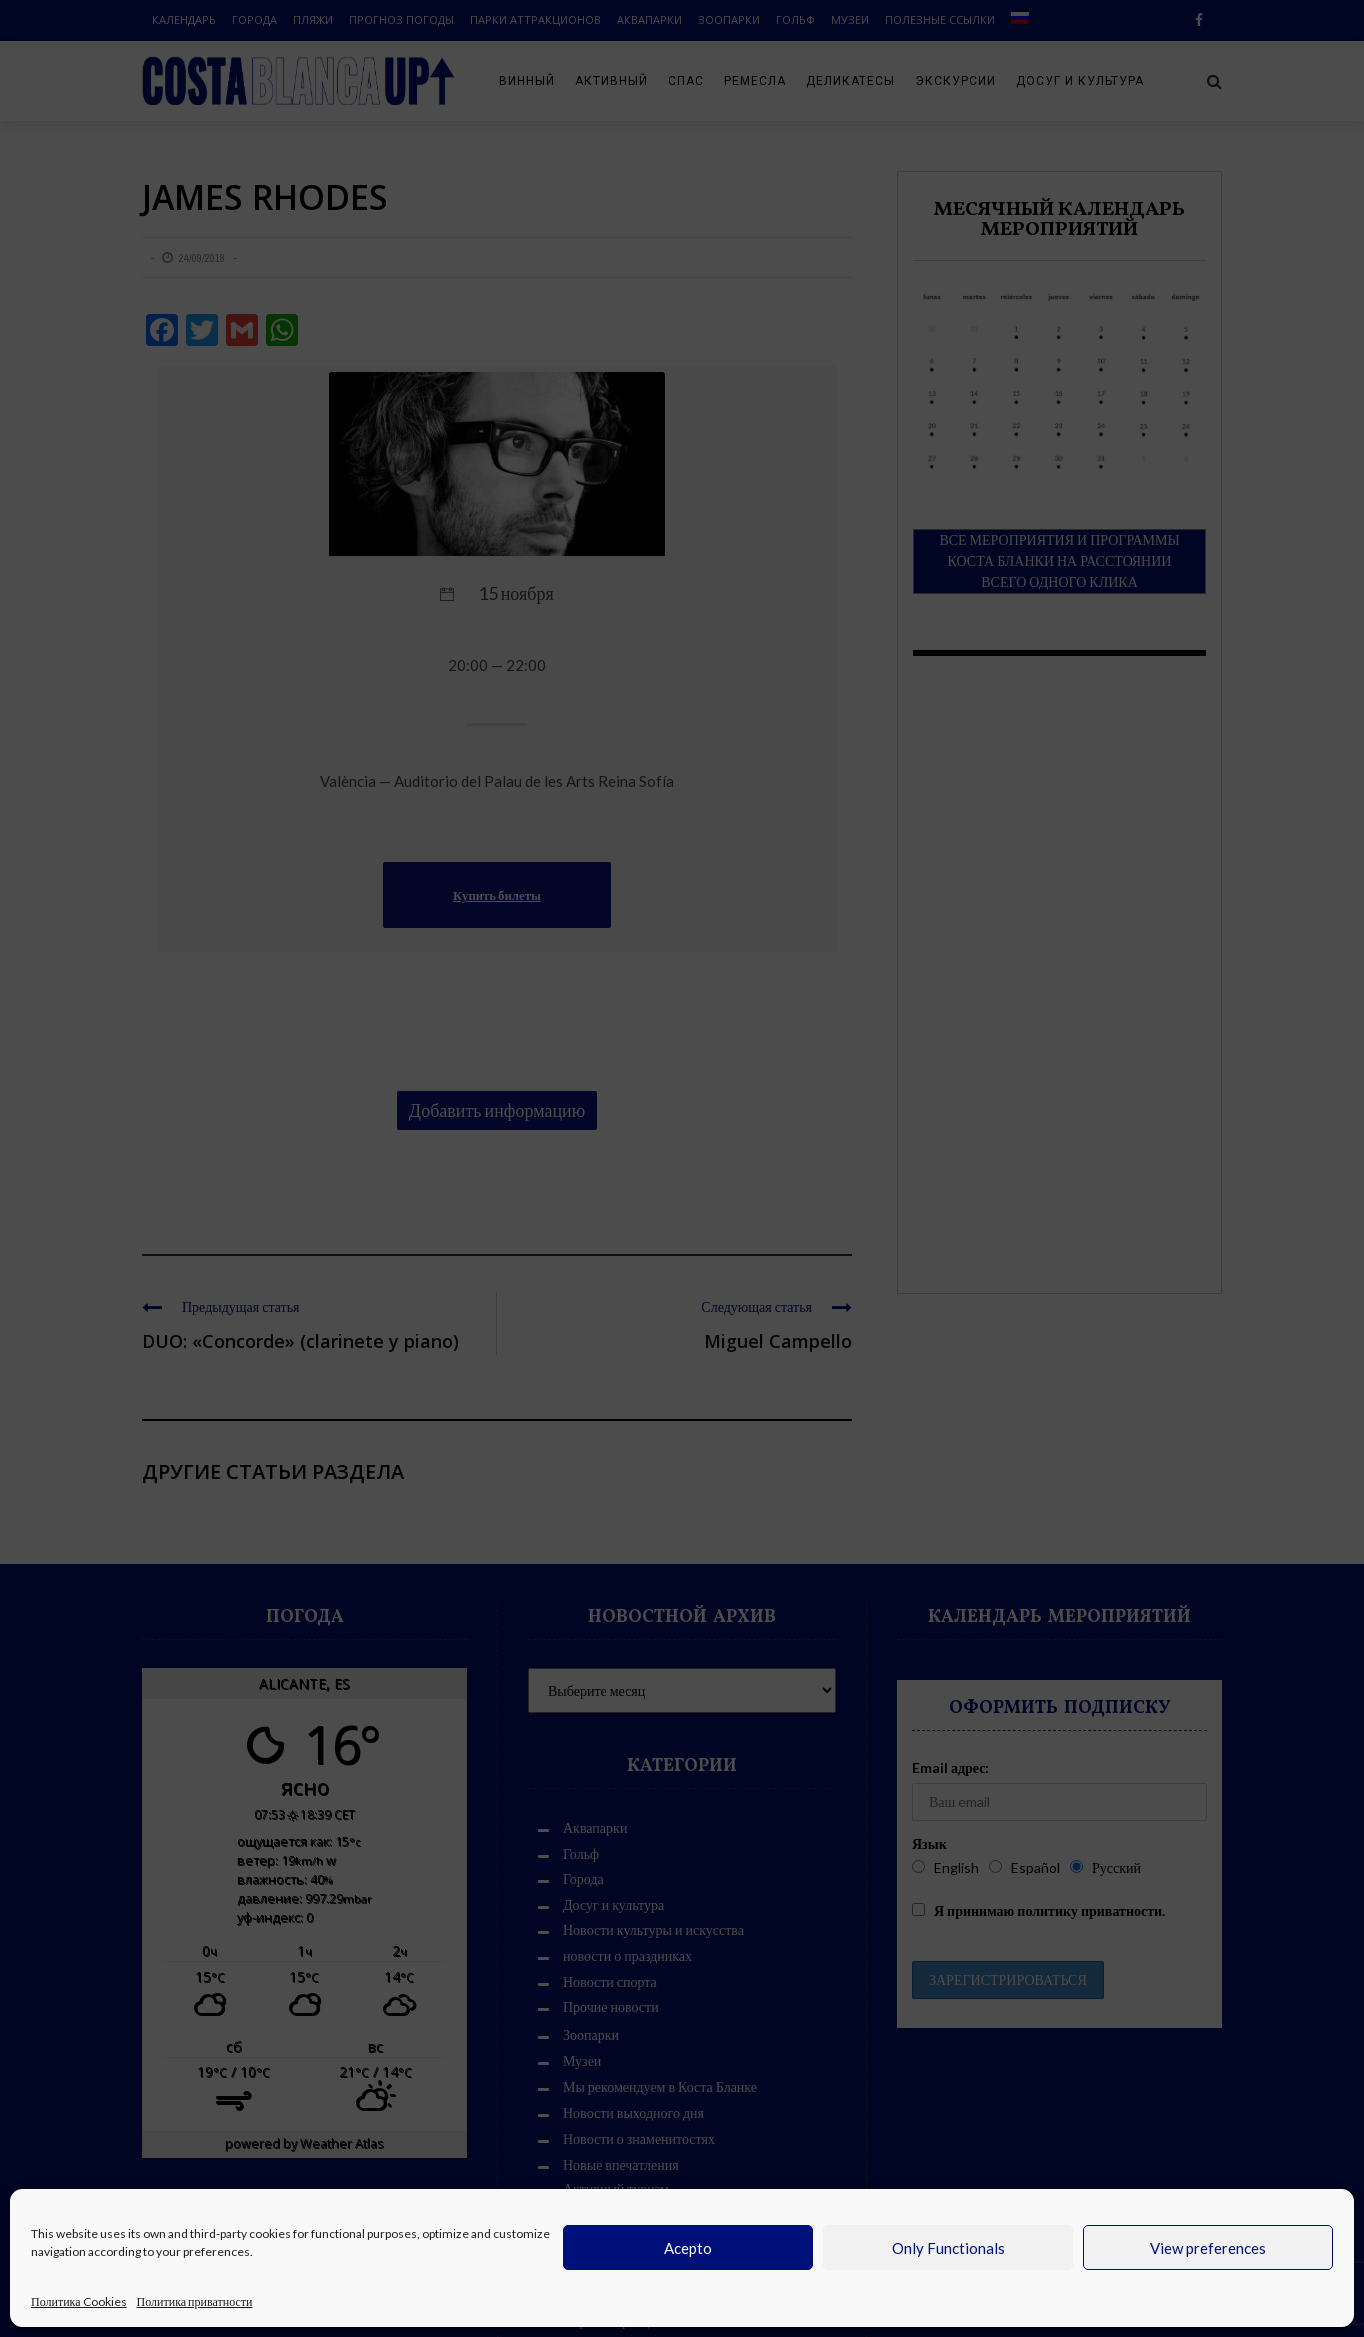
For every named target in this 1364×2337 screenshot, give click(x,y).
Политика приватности (195, 2301)
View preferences (1208, 2248)
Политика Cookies (79, 2301)
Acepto (688, 2248)
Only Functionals (948, 2248)
